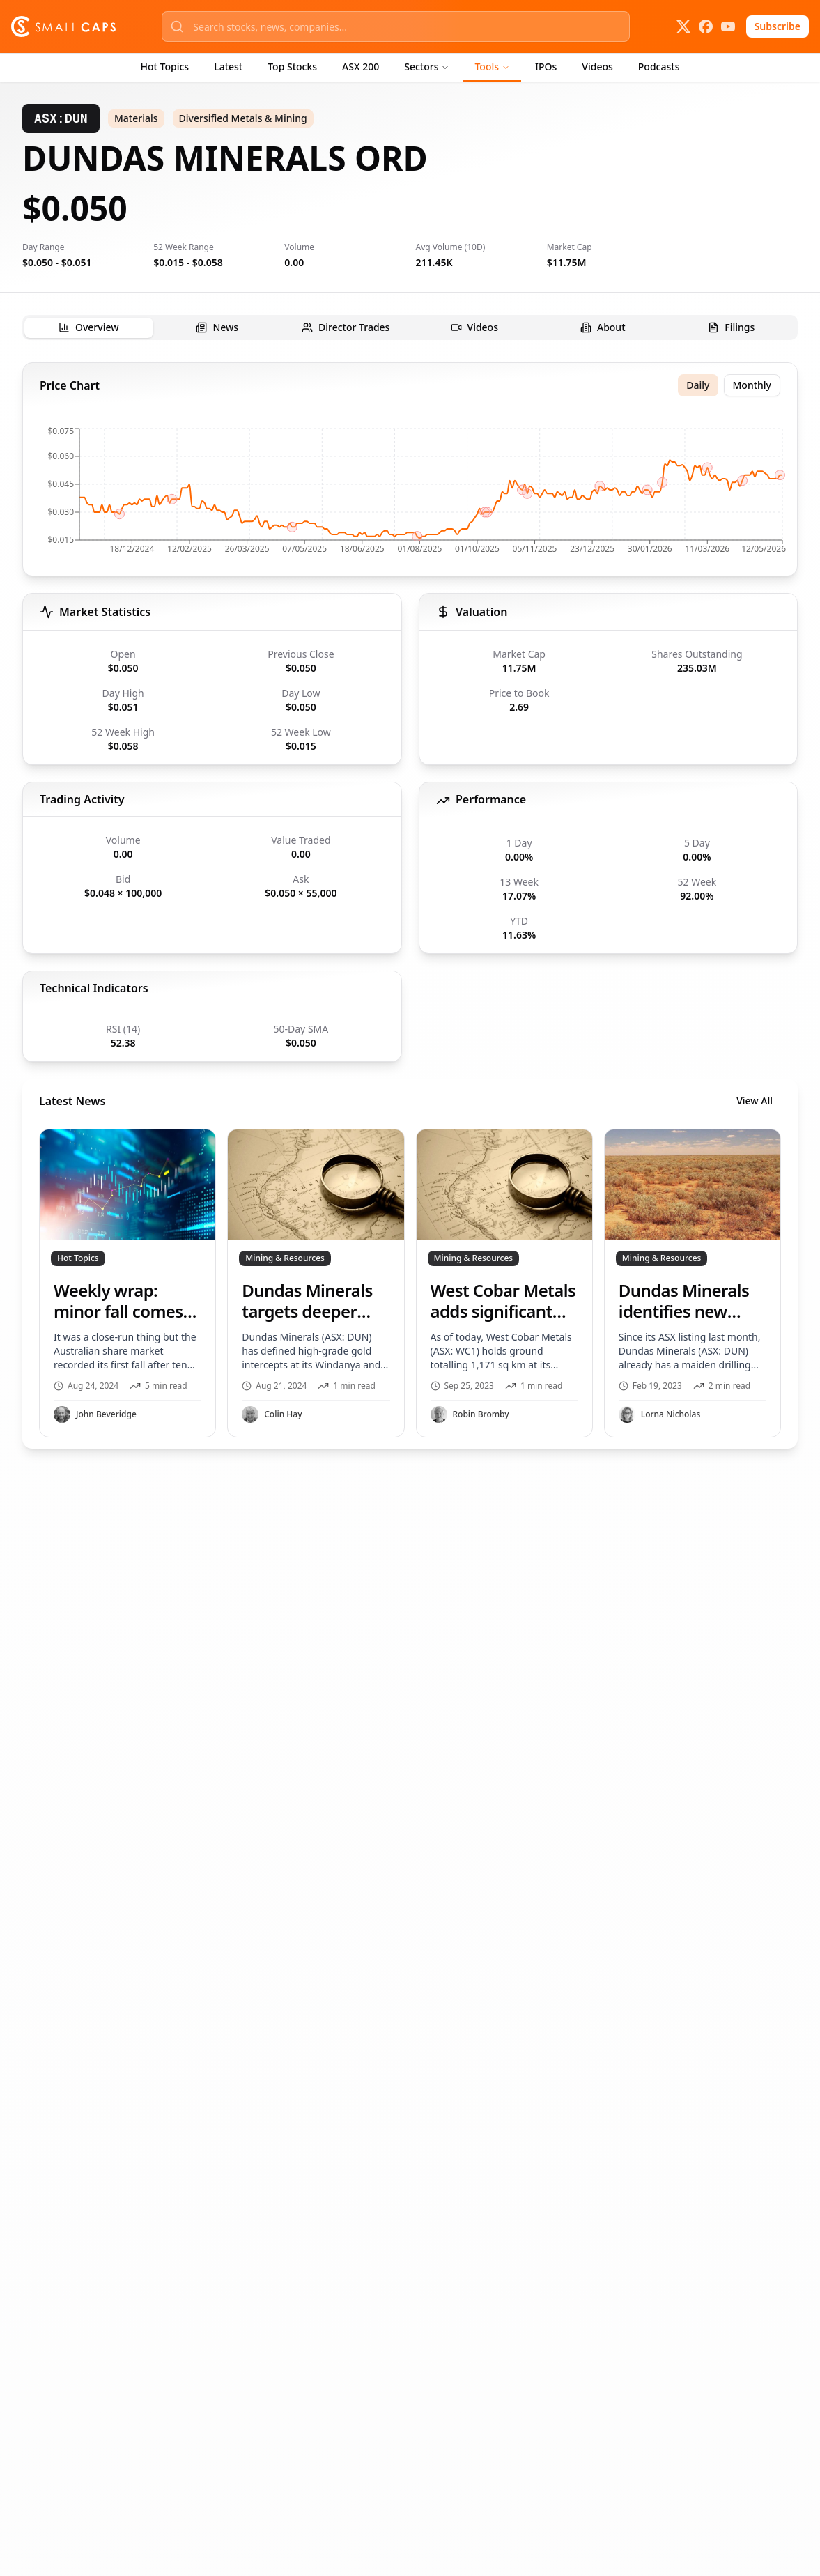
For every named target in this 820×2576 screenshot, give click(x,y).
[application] (410, 494)
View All (754, 1100)
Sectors (426, 66)
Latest (228, 66)
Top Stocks (292, 66)
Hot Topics (165, 66)
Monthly (752, 385)
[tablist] (410, 327)
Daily (697, 385)
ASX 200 (360, 66)
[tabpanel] (410, 905)
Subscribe (777, 26)
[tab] (88, 328)
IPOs (546, 66)
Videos (597, 66)
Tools (492, 66)
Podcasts (659, 66)
